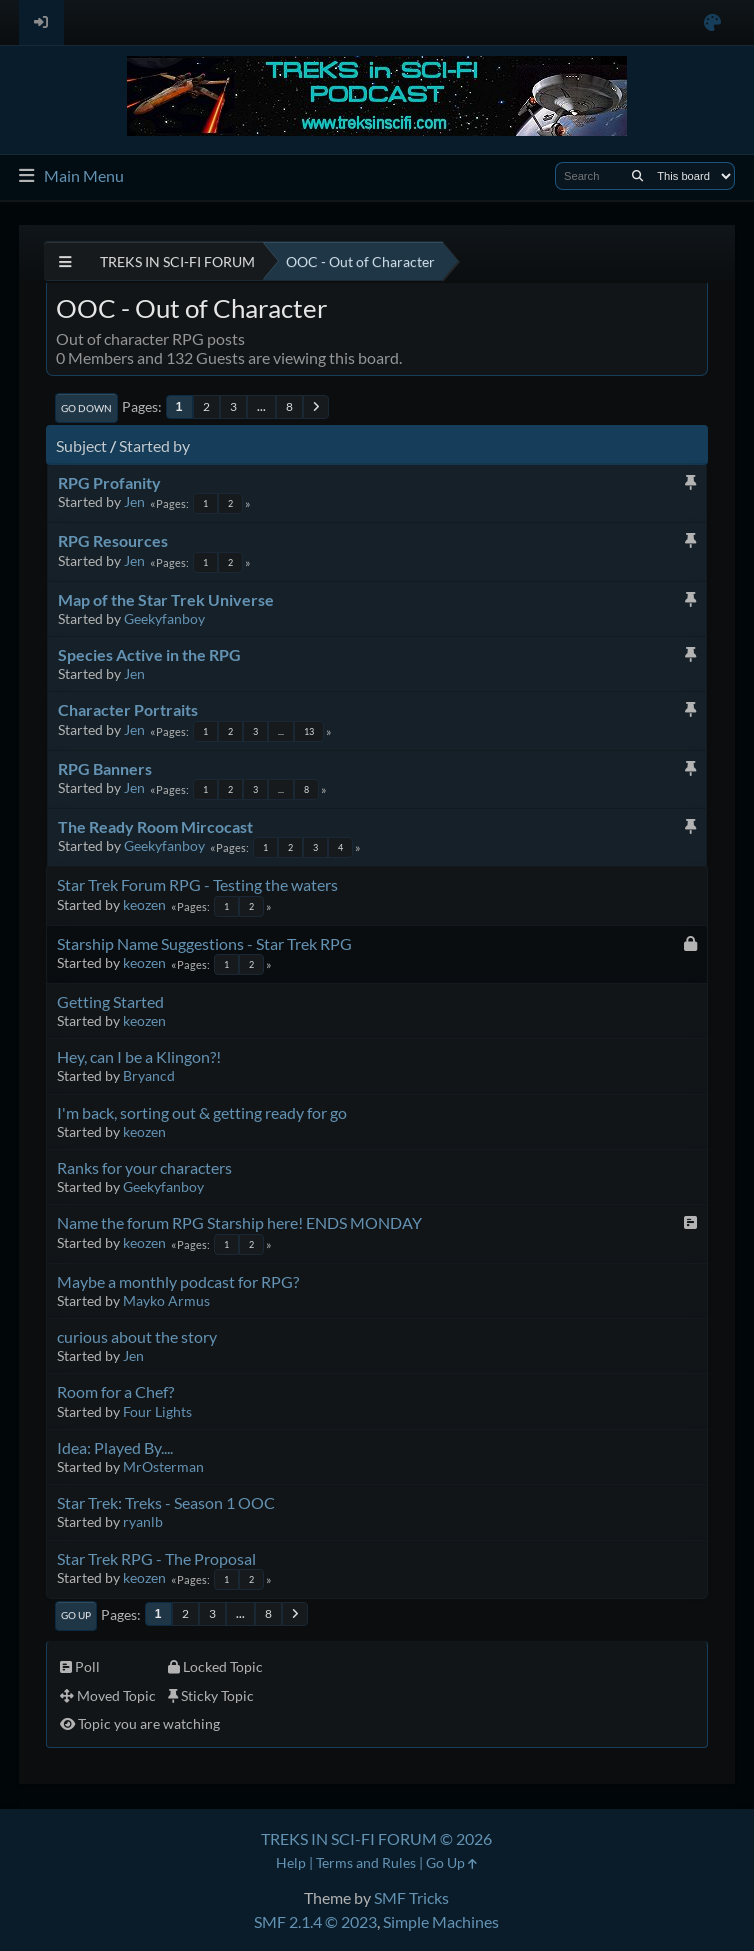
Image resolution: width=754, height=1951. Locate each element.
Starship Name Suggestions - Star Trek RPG (204, 943)
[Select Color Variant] (712, 22)
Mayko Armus (166, 1300)
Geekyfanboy (164, 618)
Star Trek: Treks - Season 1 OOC (166, 1502)
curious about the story (137, 1336)
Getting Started (110, 1001)
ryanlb (143, 1521)
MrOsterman (163, 1466)
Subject (81, 445)
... (261, 406)
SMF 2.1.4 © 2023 (315, 1921)
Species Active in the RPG (149, 654)
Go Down (86, 408)
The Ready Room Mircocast (155, 826)
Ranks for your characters (144, 1167)
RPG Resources (113, 540)
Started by (154, 445)
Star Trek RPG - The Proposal (156, 1558)
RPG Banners (105, 768)
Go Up (76, 1615)
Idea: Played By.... (115, 1447)
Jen (134, 501)
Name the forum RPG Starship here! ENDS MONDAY (239, 1222)
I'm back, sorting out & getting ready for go (202, 1112)
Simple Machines (441, 1921)
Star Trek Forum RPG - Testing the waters (197, 884)
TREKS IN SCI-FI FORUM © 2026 (376, 1838)
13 (309, 731)
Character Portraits (128, 709)
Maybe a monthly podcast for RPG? (178, 1281)
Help (291, 1862)
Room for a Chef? (115, 1391)
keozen (144, 904)
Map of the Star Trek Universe (166, 599)
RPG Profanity (109, 482)
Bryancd (149, 1075)
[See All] (65, 261)
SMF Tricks (411, 1897)
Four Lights (157, 1411)
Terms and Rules (366, 1862)
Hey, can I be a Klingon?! (139, 1056)
